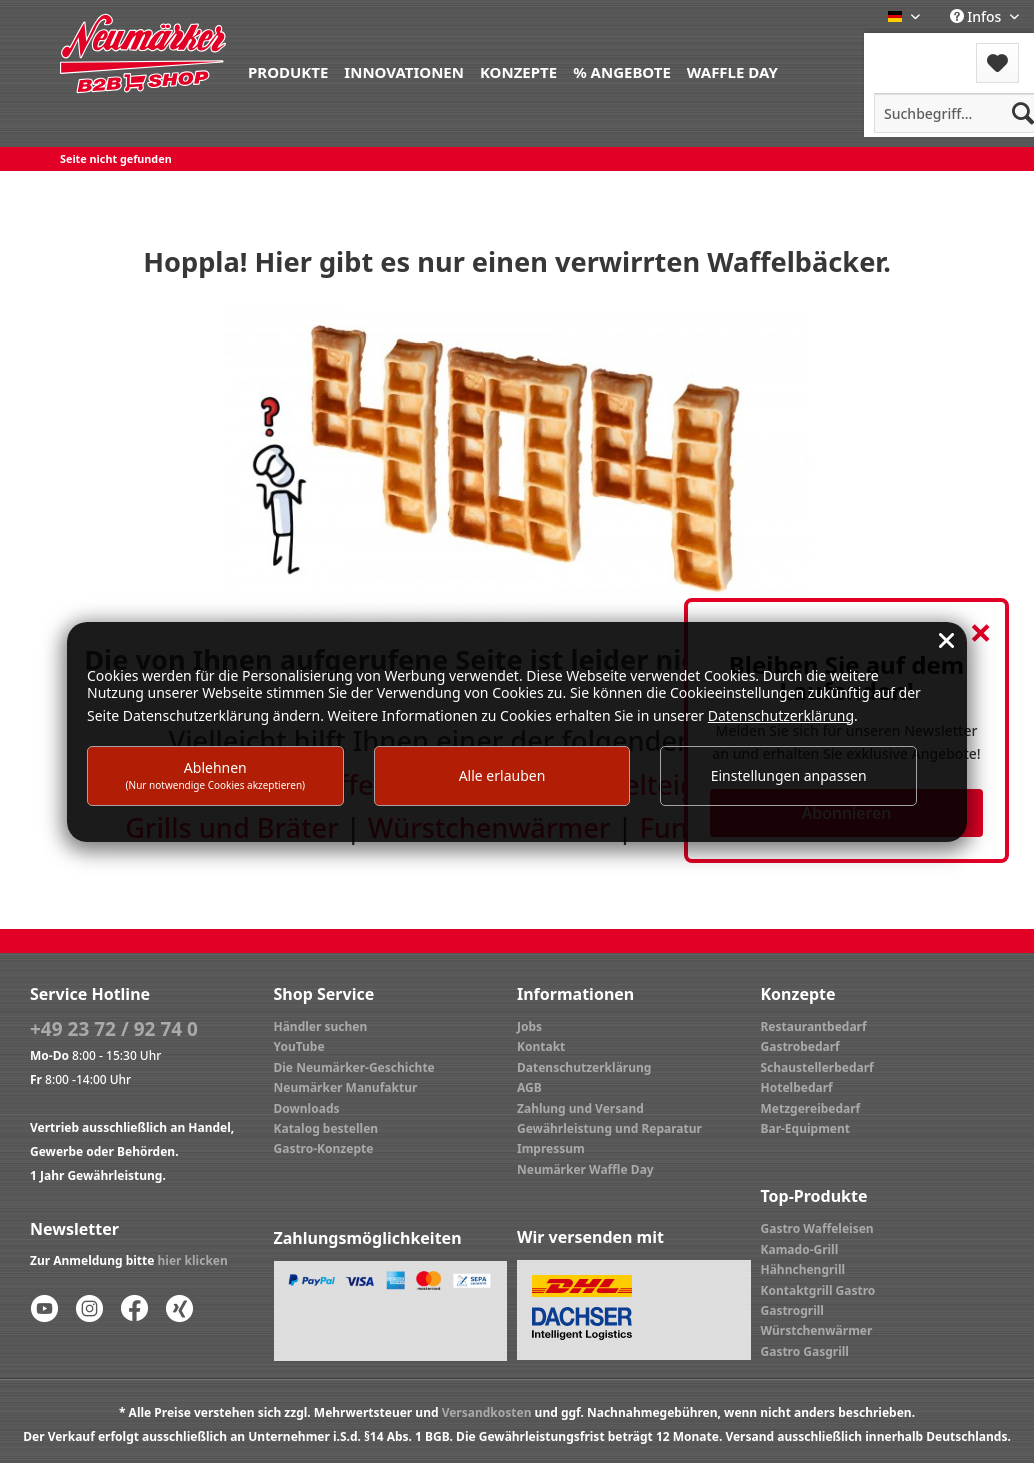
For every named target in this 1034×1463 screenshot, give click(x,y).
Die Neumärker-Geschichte (354, 1067)
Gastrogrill (792, 1310)
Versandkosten (487, 1412)
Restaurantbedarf (814, 1026)
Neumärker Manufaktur (346, 1087)
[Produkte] (288, 70)
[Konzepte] (518, 70)
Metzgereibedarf (811, 1108)
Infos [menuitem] (977, 16)
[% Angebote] (622, 70)
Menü (917, 50)
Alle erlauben (502, 775)
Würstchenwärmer (817, 1330)
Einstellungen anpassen (789, 775)
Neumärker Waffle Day (585, 1169)
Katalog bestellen (326, 1128)
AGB (529, 1087)
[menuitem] (288, 70)
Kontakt (541, 1046)
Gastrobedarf (800, 1046)
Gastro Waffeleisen (817, 1228)
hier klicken (193, 1260)
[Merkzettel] (997, 63)
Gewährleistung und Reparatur (609, 1128)
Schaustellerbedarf (817, 1067)
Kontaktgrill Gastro (818, 1290)
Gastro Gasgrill (805, 1351)
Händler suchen (321, 1026)
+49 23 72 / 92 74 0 (114, 1029)
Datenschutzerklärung (584, 1067)
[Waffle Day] (732, 70)
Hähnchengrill (803, 1269)
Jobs (529, 1026)
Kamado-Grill (800, 1249)
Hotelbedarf (797, 1087)
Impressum (551, 1148)
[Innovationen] (404, 70)
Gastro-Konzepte (324, 1148)
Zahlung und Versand (580, 1108)
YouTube (299, 1046)
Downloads (307, 1108)
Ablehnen (216, 774)
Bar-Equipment (806, 1128)
